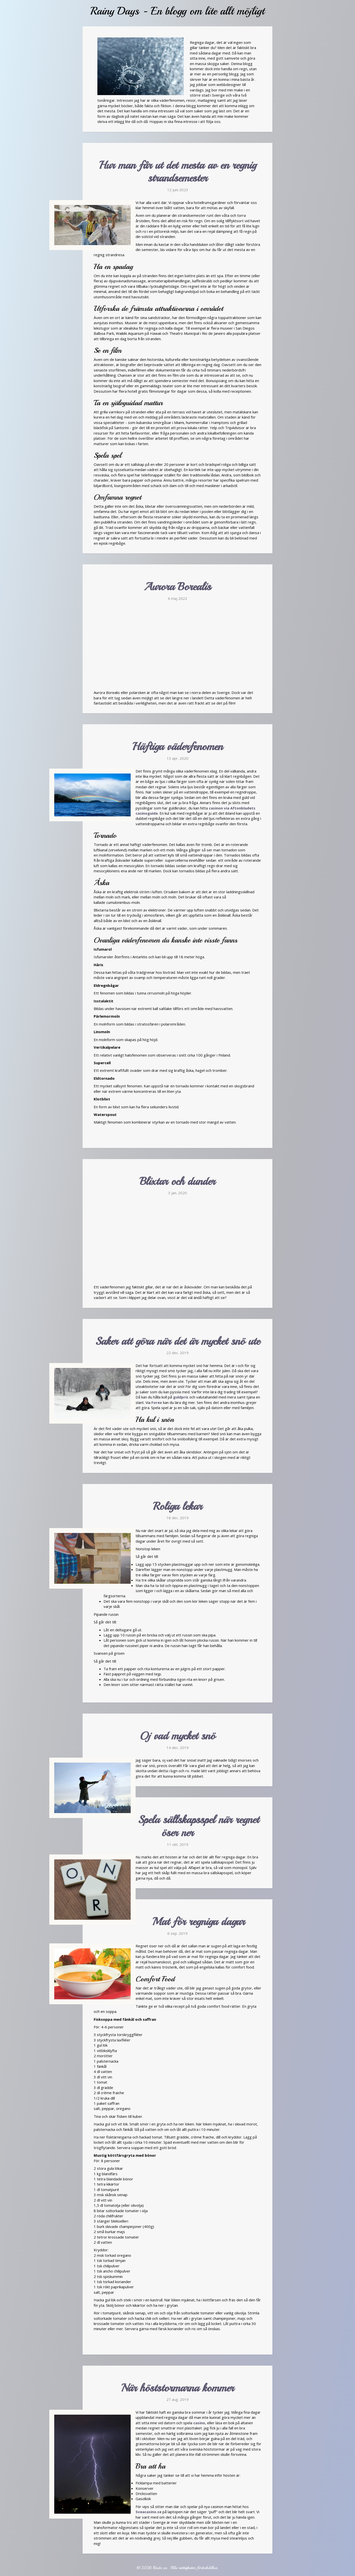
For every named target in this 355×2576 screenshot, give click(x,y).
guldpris (180, 1397)
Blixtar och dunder (177, 1181)
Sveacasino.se (148, 2511)
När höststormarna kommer (177, 2388)
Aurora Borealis (177, 586)
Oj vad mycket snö (177, 1736)
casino (199, 2422)
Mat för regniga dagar (198, 1921)
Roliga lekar (177, 1506)
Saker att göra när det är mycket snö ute (177, 1341)
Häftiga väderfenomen (177, 746)
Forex (156, 1402)
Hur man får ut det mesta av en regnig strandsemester (177, 171)
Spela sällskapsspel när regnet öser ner (198, 1826)
